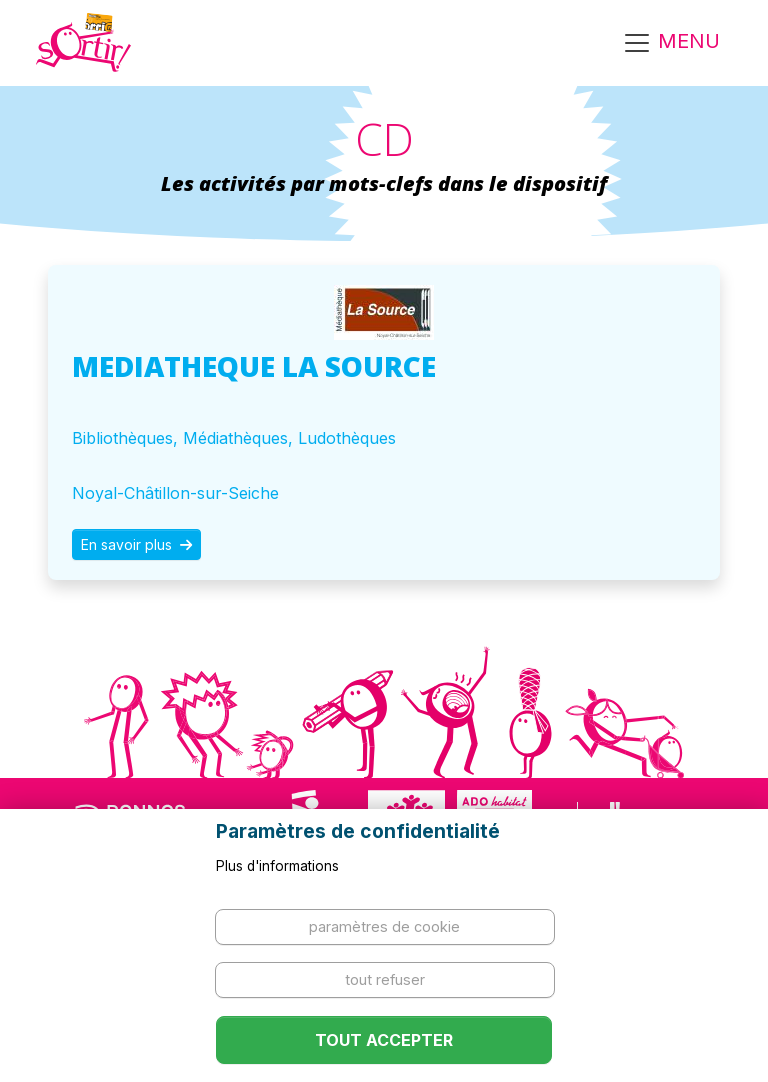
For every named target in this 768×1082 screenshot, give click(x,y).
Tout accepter (384, 1040)
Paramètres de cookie (384, 926)
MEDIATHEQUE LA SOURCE (254, 366)
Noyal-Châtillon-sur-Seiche (175, 493)
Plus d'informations (277, 866)
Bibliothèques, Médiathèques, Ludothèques (234, 438)
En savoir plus (136, 544)
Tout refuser (385, 979)
